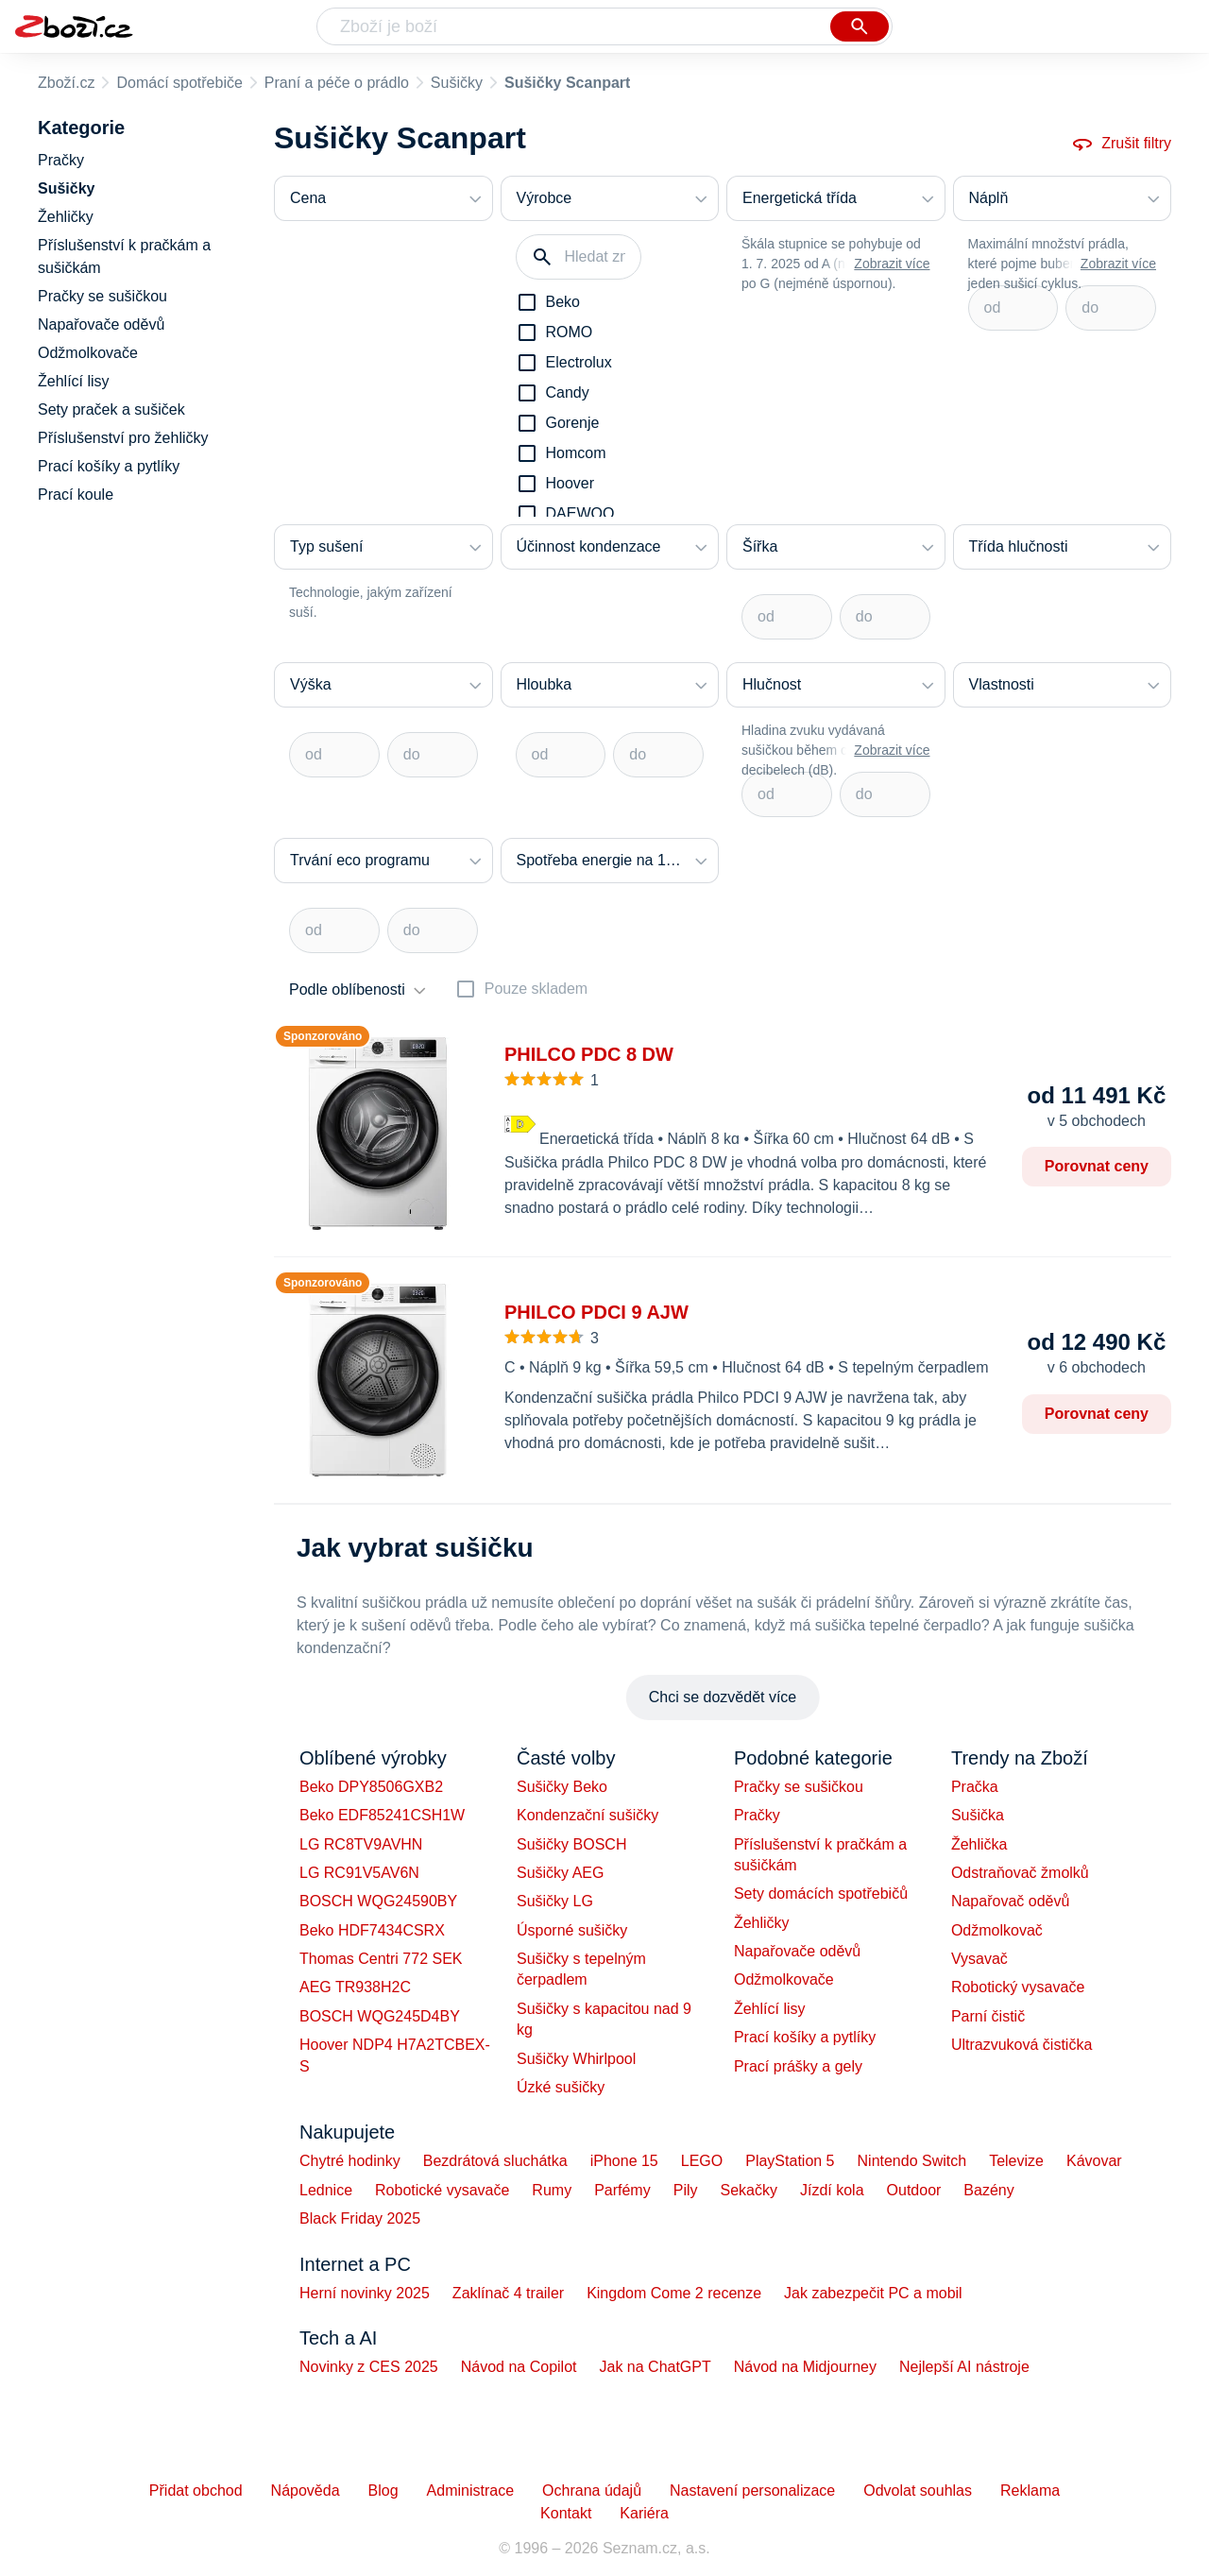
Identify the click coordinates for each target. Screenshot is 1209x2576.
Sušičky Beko (562, 1787)
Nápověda (305, 2490)
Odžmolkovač (997, 1930)
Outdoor (914, 2190)
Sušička (977, 1815)
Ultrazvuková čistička (1021, 2045)
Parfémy (622, 2190)
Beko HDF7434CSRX (372, 1930)
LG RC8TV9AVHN (360, 1844)
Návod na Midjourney (805, 2367)
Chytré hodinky (349, 2161)
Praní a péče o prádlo (336, 83)
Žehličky (762, 1923)
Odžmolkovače (784, 1979)
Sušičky (457, 83)
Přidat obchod (196, 2490)
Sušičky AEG (560, 1873)
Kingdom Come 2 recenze (674, 2293)
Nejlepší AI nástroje (964, 2367)
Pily (685, 2190)
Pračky (757, 1815)
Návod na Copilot (519, 2367)
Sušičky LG (555, 1901)
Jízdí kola (832, 2190)
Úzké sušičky (560, 2087)
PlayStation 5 (789, 2161)
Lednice (325, 2190)
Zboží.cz (66, 83)
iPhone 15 (624, 2161)
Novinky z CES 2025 (368, 2367)
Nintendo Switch (912, 2161)
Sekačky (748, 2190)
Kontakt (565, 2513)
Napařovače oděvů (797, 1951)
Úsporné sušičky (572, 1930)
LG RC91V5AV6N (359, 1873)
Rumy (551, 2190)
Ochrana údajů (591, 2490)
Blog (383, 2490)
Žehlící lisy (770, 2009)
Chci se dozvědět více (723, 1697)
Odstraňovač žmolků (1020, 1873)
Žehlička (979, 1844)
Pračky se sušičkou (798, 1787)
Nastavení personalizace (752, 2490)
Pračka (974, 1787)
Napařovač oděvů (1010, 1901)
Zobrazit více (891, 263)
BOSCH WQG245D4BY (379, 2016)
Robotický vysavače (1017, 1987)
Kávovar (1094, 2161)
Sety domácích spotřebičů (821, 1893)
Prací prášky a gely (798, 2066)
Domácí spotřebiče (179, 83)
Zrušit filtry (1121, 143)
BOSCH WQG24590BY (378, 1901)
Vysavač (979, 1959)
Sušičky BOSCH (571, 1844)
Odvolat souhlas (917, 2490)
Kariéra (644, 2513)
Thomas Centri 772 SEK (381, 1959)
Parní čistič (988, 2016)
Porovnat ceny (1097, 1166)
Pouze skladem (536, 989)
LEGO (702, 2161)
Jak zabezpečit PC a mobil (873, 2293)
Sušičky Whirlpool (576, 2059)
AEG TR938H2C (355, 1987)
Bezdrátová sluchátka (495, 2161)
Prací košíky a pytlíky (805, 2037)
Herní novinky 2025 (364, 2293)
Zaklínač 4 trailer (508, 2293)
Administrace (470, 2490)
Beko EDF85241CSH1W (382, 1815)
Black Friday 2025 (359, 2218)
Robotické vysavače (442, 2190)
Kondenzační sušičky (587, 1815)
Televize (1016, 2161)
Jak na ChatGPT (654, 2367)
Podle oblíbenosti (347, 989)
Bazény (988, 2190)
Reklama (1030, 2490)
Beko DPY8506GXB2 (371, 1787)
